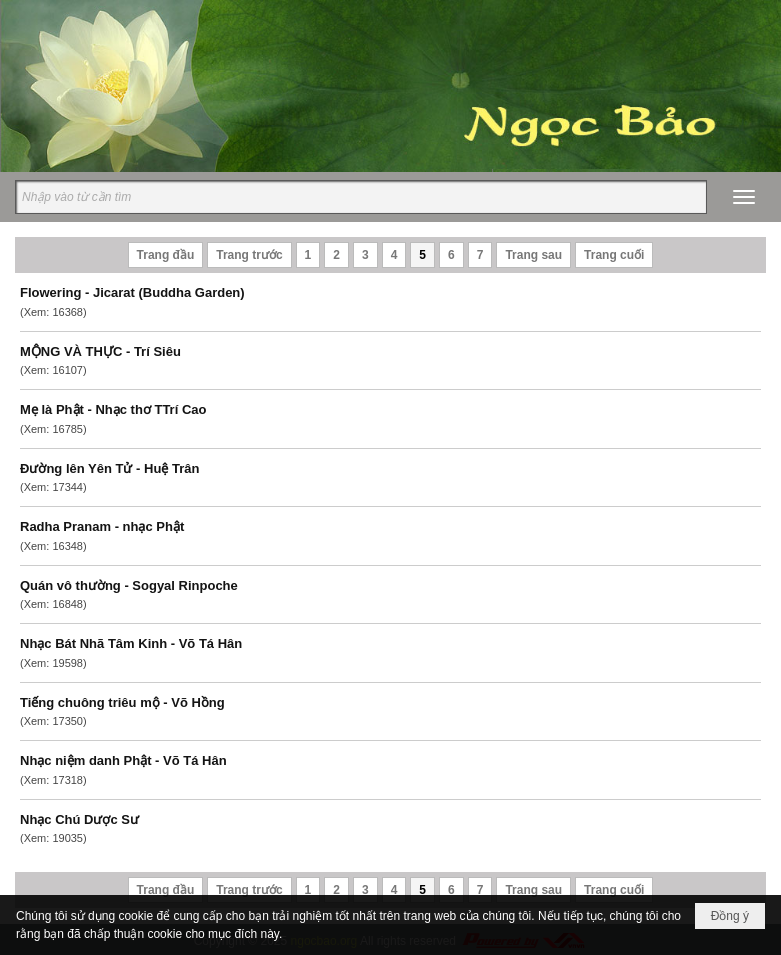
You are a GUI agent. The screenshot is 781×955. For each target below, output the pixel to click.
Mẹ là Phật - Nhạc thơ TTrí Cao (113, 409)
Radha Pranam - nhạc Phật (102, 526)
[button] (744, 197)
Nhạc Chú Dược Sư (79, 819)
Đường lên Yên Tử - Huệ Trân (109, 468)
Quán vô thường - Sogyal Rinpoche (129, 585)
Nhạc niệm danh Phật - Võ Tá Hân (123, 760)
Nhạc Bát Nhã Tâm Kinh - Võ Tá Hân (131, 643)
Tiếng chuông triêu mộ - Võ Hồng (122, 702)
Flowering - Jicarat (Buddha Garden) (132, 292)
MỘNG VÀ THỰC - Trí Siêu (100, 351)
